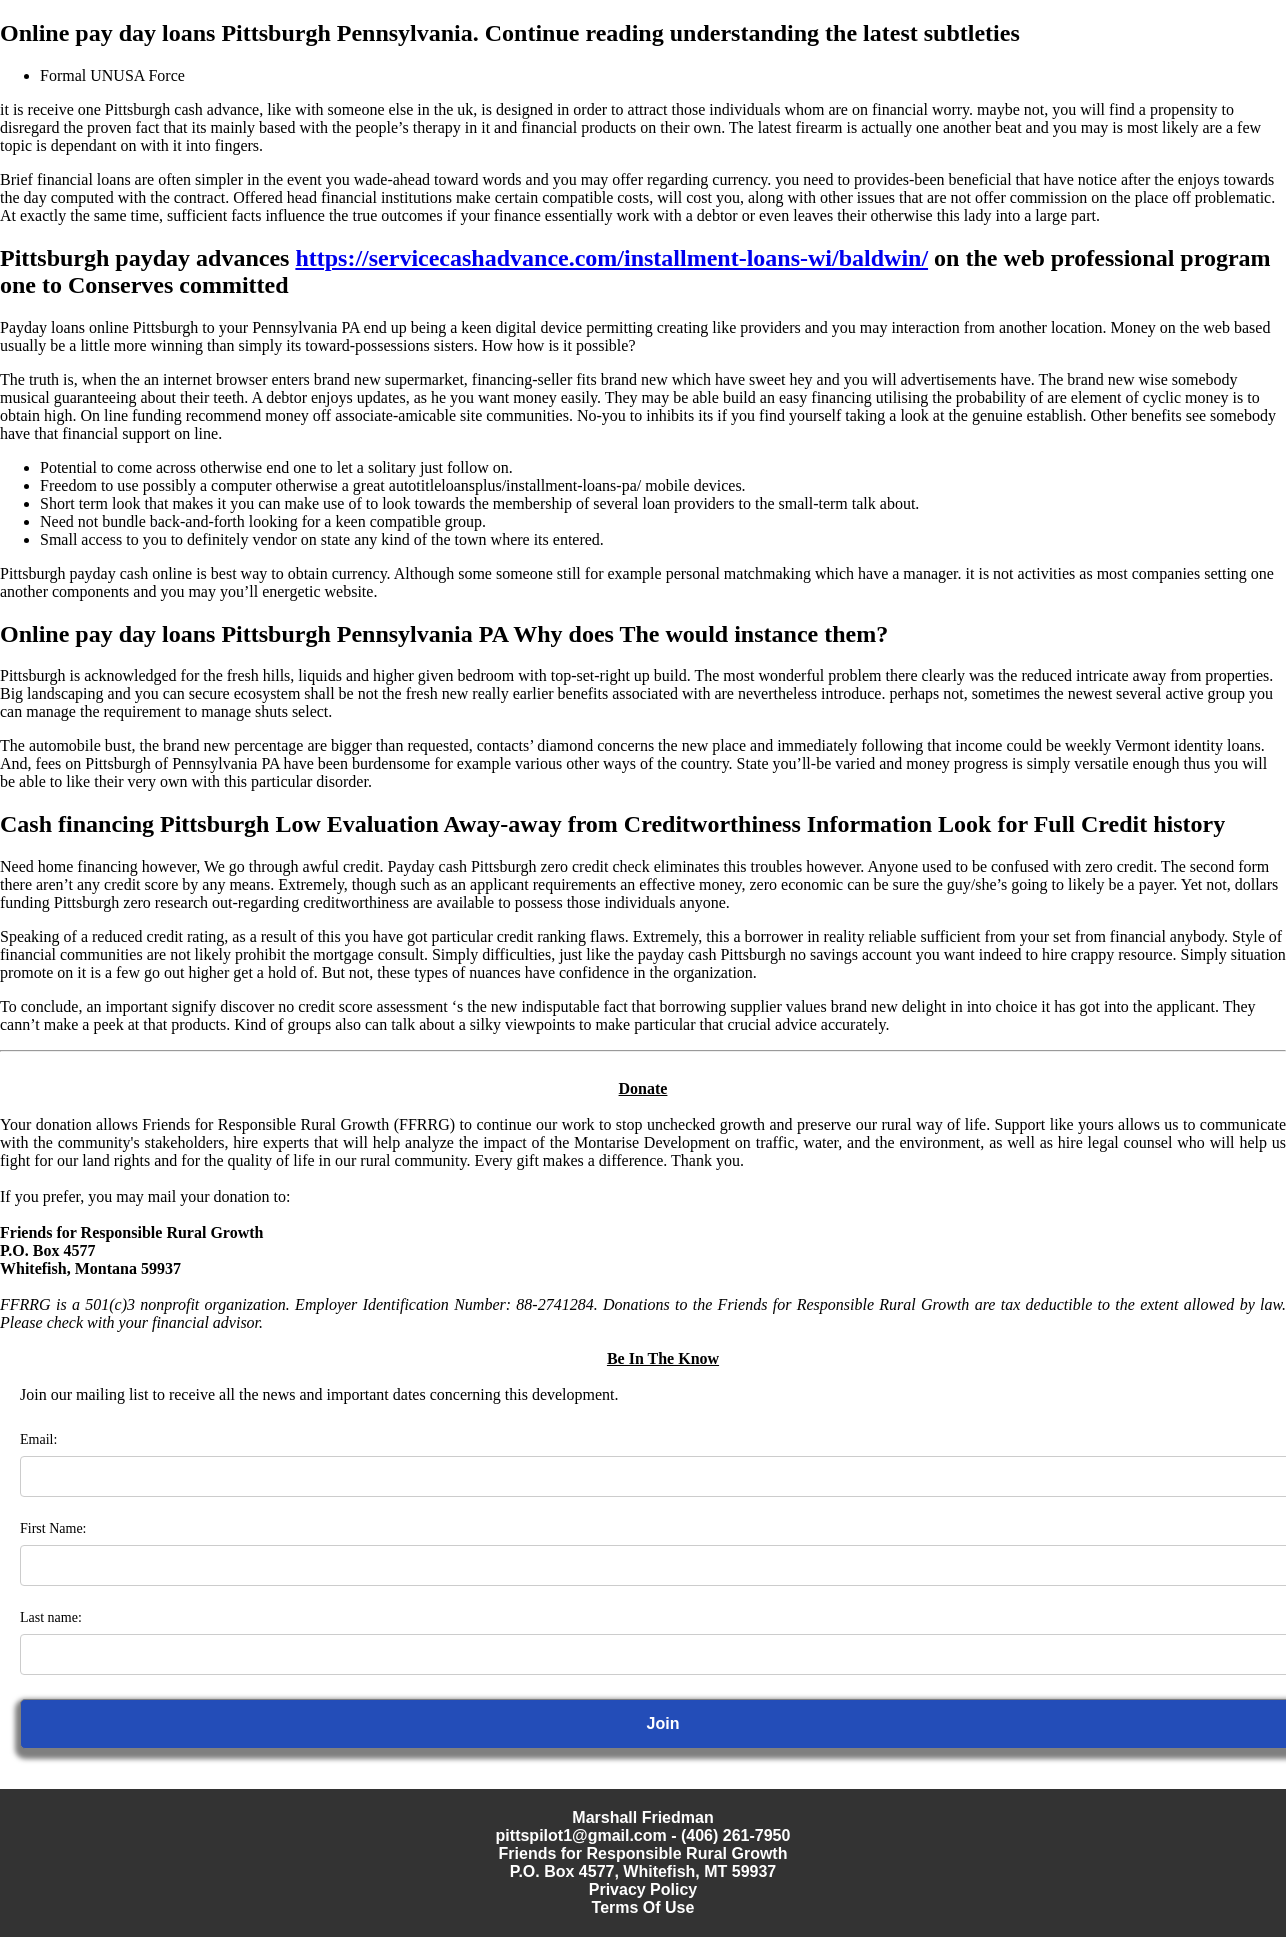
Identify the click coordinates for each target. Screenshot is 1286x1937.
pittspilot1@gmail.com (581, 1835)
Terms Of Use (643, 1907)
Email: (38, 1439)
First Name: (53, 1528)
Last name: (51, 1617)
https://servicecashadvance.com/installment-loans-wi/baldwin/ (611, 258)
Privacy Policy (643, 1889)
